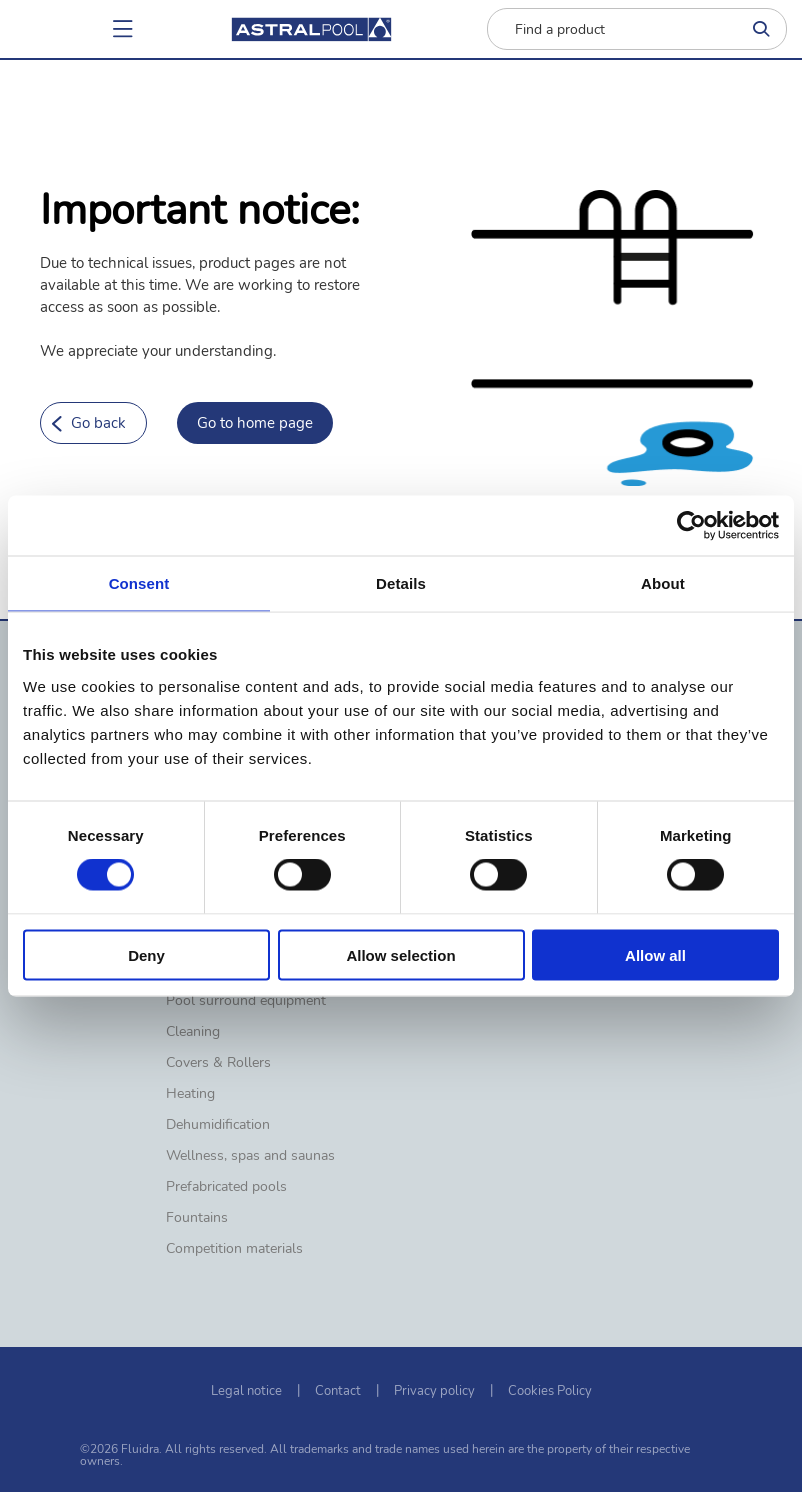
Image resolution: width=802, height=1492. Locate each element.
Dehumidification (218, 1125)
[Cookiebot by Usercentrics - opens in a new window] (691, 526)
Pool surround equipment (246, 1001)
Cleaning (193, 1032)
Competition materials (234, 1249)
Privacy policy (434, 1391)
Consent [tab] (139, 583)
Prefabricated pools (226, 1187)
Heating (190, 1094)
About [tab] (663, 583)
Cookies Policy (550, 1391)
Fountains (197, 1218)
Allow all (655, 954)
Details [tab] (401, 583)
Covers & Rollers (218, 1063)
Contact (338, 1391)
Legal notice (246, 1391)
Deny (146, 954)
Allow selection (400, 954)
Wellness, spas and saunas (250, 1156)
